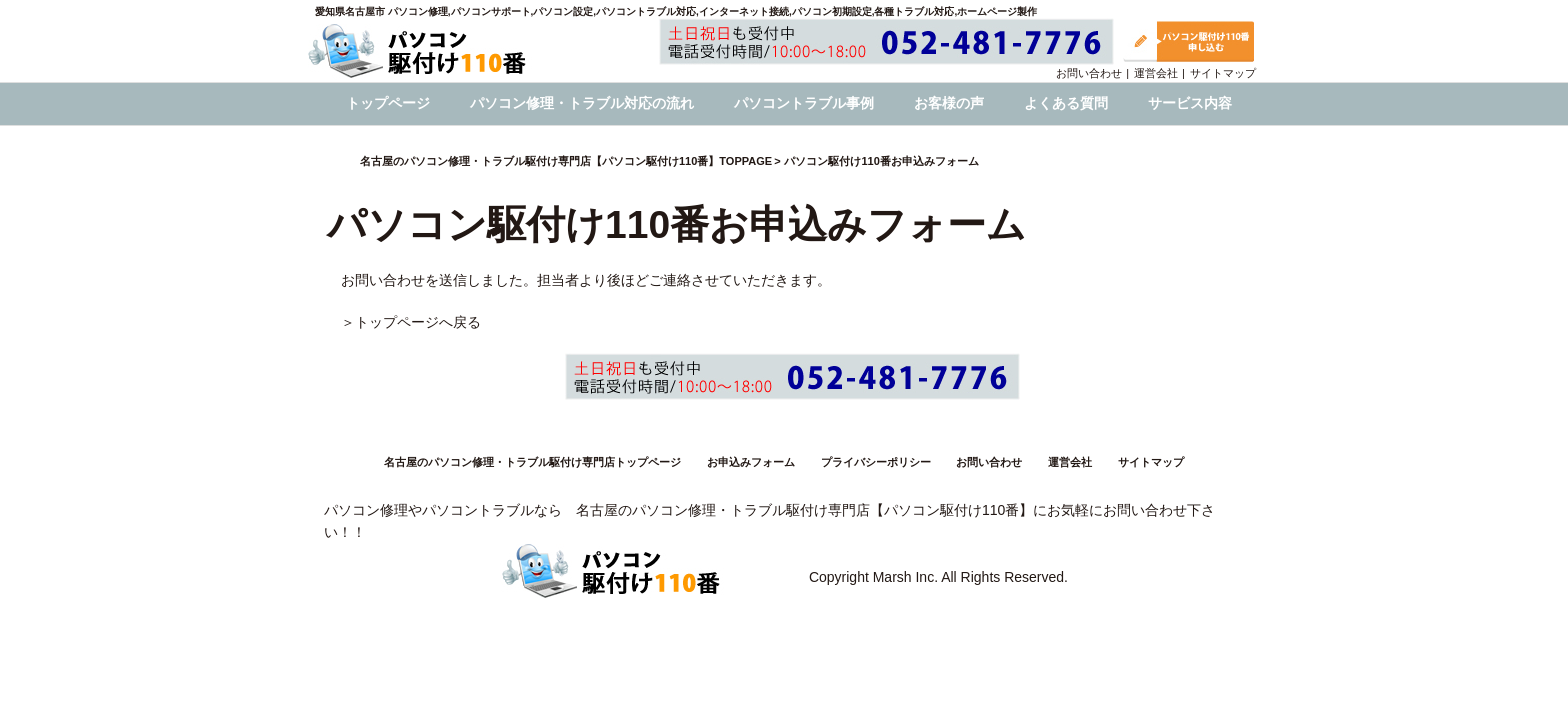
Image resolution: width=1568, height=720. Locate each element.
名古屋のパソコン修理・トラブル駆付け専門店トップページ (532, 462)
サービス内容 (1190, 103)
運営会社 (1156, 73)
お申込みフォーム (751, 462)
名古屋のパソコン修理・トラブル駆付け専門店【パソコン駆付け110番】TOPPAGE (566, 161)
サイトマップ (1223, 73)
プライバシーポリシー (876, 462)
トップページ (388, 103)
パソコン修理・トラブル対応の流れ (582, 103)
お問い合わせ (1089, 73)
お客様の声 (949, 103)
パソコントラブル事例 (804, 103)
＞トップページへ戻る (411, 322)
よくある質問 (1066, 103)
